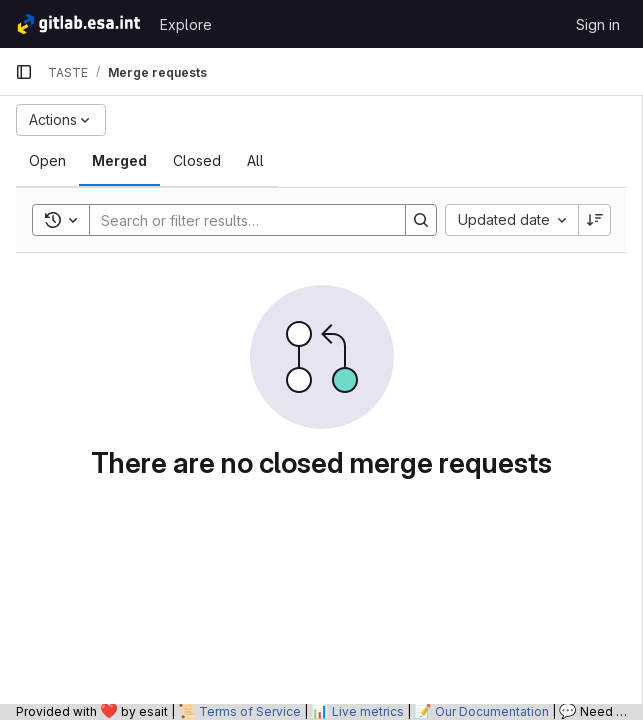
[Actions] (61, 120)
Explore (186, 24)
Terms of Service (250, 711)
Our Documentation (492, 711)
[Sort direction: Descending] (595, 220)
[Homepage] (77, 24)
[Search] (237, 220)
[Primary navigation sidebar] (24, 72)
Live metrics (368, 711)
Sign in (598, 24)
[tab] (47, 161)
